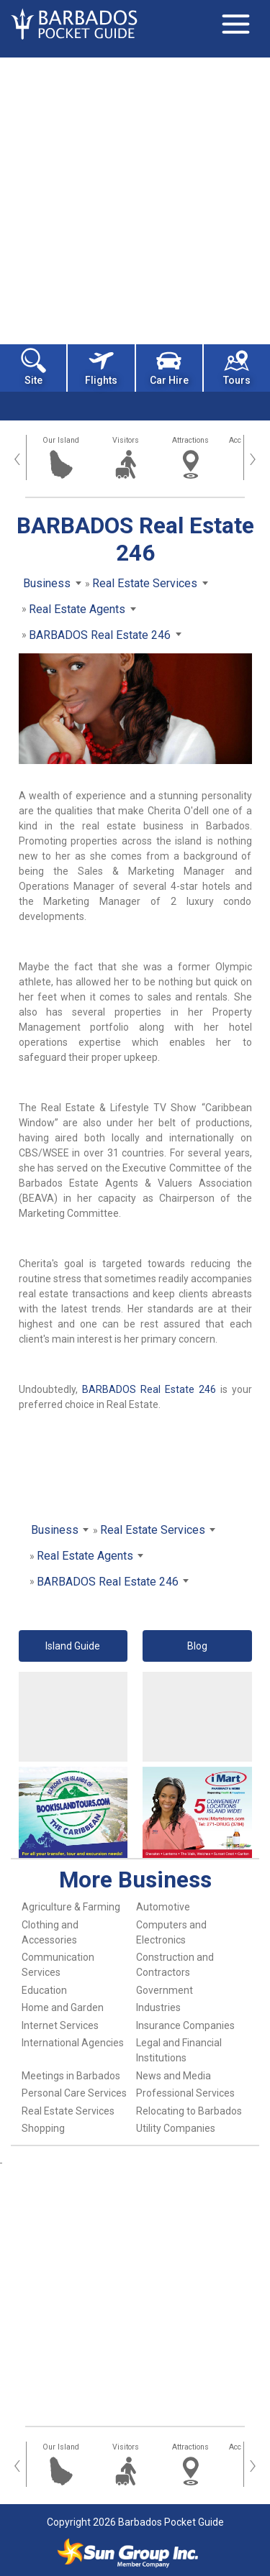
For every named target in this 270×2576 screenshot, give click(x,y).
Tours (237, 367)
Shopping (43, 2128)
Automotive (163, 1907)
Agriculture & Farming (71, 1907)
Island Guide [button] (72, 1646)
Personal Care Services (74, 2093)
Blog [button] (197, 1646)
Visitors (125, 440)
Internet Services (60, 2025)
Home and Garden (63, 2007)
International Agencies (73, 2042)
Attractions (190, 440)
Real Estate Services (68, 2111)
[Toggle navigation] (235, 23)
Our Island (60, 440)
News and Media (173, 2076)
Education (44, 1990)
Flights (101, 367)
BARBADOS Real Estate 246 (149, 1389)
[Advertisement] (135, 199)
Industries (158, 2007)
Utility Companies (175, 2128)
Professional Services (185, 2093)
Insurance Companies (185, 2025)
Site (33, 367)
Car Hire (169, 367)
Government (164, 1990)
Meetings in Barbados (71, 2076)
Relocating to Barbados (189, 2111)
